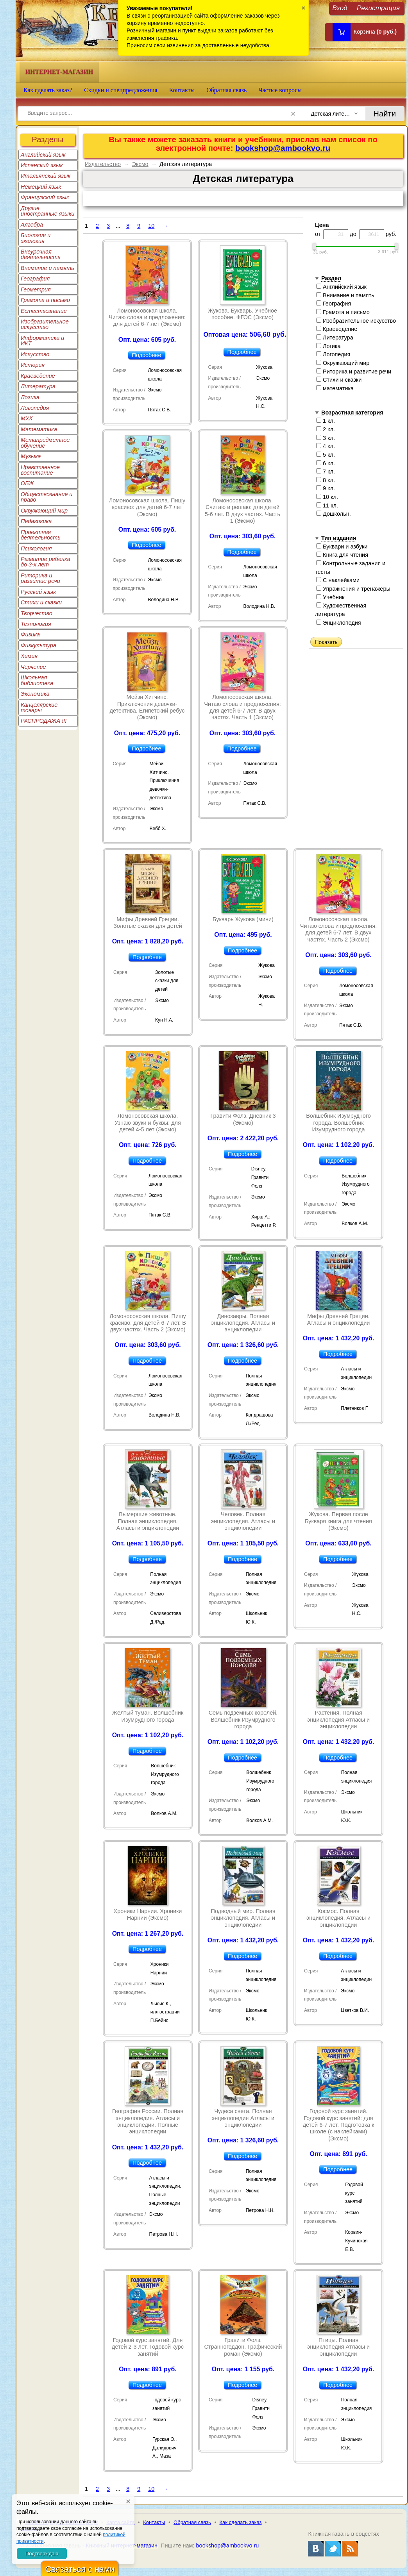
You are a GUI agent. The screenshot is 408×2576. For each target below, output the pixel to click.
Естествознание (44, 311)
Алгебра (32, 225)
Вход (339, 7)
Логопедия (35, 408)
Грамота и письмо (45, 300)
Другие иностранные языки (48, 211)
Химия (29, 656)
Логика (30, 397)
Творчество (36, 613)
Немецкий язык (41, 187)
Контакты (182, 90)
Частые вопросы (280, 90)
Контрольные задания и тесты (350, 567)
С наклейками (338, 580)
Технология (36, 624)
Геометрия (36, 289)
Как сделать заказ (241, 2522)
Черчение (33, 667)
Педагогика (36, 521)
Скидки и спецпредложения (120, 90)
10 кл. (327, 497)
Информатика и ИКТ (42, 341)
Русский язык (38, 592)
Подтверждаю (41, 2553)
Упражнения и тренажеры (353, 589)
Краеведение (38, 376)
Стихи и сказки (41, 602)
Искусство (35, 354)
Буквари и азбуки (341, 546)
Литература (38, 386)
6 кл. (325, 463)
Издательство (103, 164)
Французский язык (45, 197)
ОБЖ (27, 483)
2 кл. (325, 429)
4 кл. (325, 446)
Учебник (330, 597)
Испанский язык (42, 165)
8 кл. (325, 480)
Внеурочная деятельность (41, 254)
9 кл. (325, 488)
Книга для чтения (342, 555)
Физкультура (38, 645)
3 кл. (325, 438)
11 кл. (327, 505)
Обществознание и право (47, 497)
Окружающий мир (44, 510)
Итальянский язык (45, 176)
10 (151, 226)
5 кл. (325, 455)
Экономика (35, 694)
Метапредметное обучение (45, 442)
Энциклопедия (338, 623)
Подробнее (146, 355)
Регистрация (378, 7)
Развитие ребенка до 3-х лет (45, 562)
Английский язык (43, 155)
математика (335, 388)
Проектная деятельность (41, 535)
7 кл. (325, 471)
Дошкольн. (333, 514)
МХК (26, 418)
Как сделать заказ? (47, 90)
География (35, 278)
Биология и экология (35, 238)
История (33, 365)
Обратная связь (226, 90)
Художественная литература (340, 609)
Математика (39, 429)
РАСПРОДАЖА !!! (43, 721)
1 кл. (325, 421)
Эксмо (140, 164)
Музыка (31, 456)
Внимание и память (47, 268)
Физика (30, 634)
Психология (36, 548)
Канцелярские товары (39, 707)
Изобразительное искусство (45, 324)
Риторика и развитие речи (40, 578)
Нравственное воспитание (40, 470)
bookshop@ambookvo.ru (282, 148)
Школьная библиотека (37, 680)
